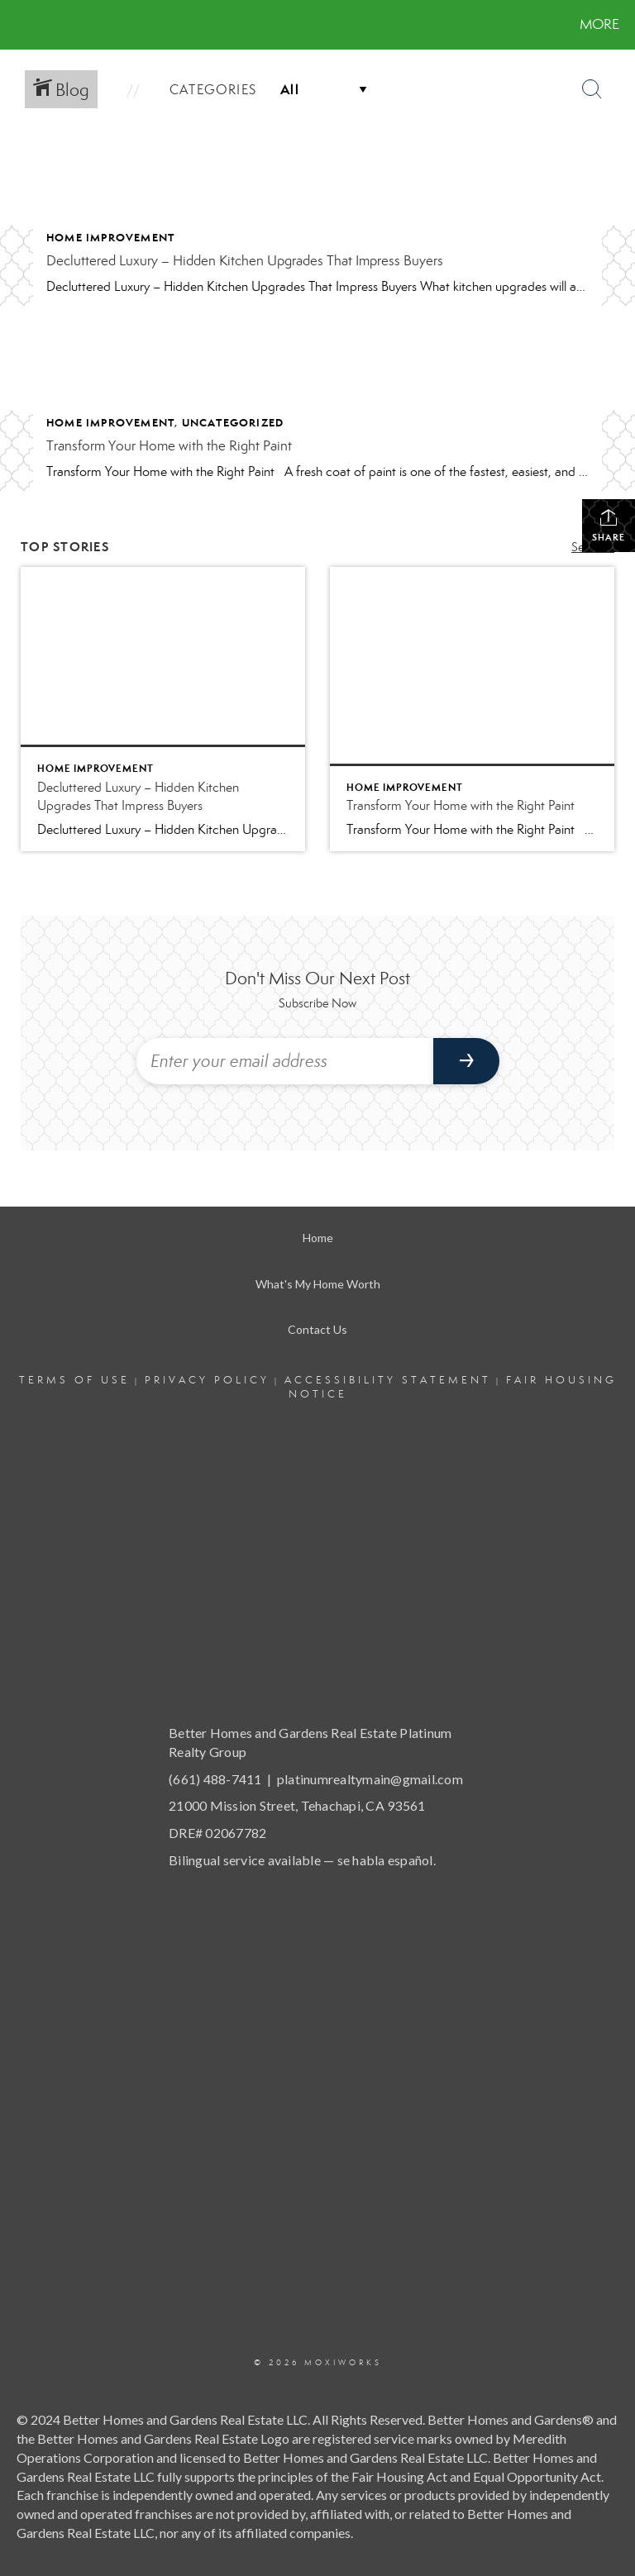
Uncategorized (233, 423)
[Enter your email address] (284, 1061)
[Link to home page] (16, 25)
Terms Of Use (74, 1380)
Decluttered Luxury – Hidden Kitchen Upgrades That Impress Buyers (244, 260)
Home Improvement (110, 238)
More (599, 24)
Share (608, 525)
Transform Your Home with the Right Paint (169, 446)
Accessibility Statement (387, 1380)
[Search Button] (592, 89)
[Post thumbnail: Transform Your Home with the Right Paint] (472, 709)
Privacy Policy (207, 1380)
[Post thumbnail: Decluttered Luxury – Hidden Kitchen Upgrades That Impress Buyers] (163, 709)
